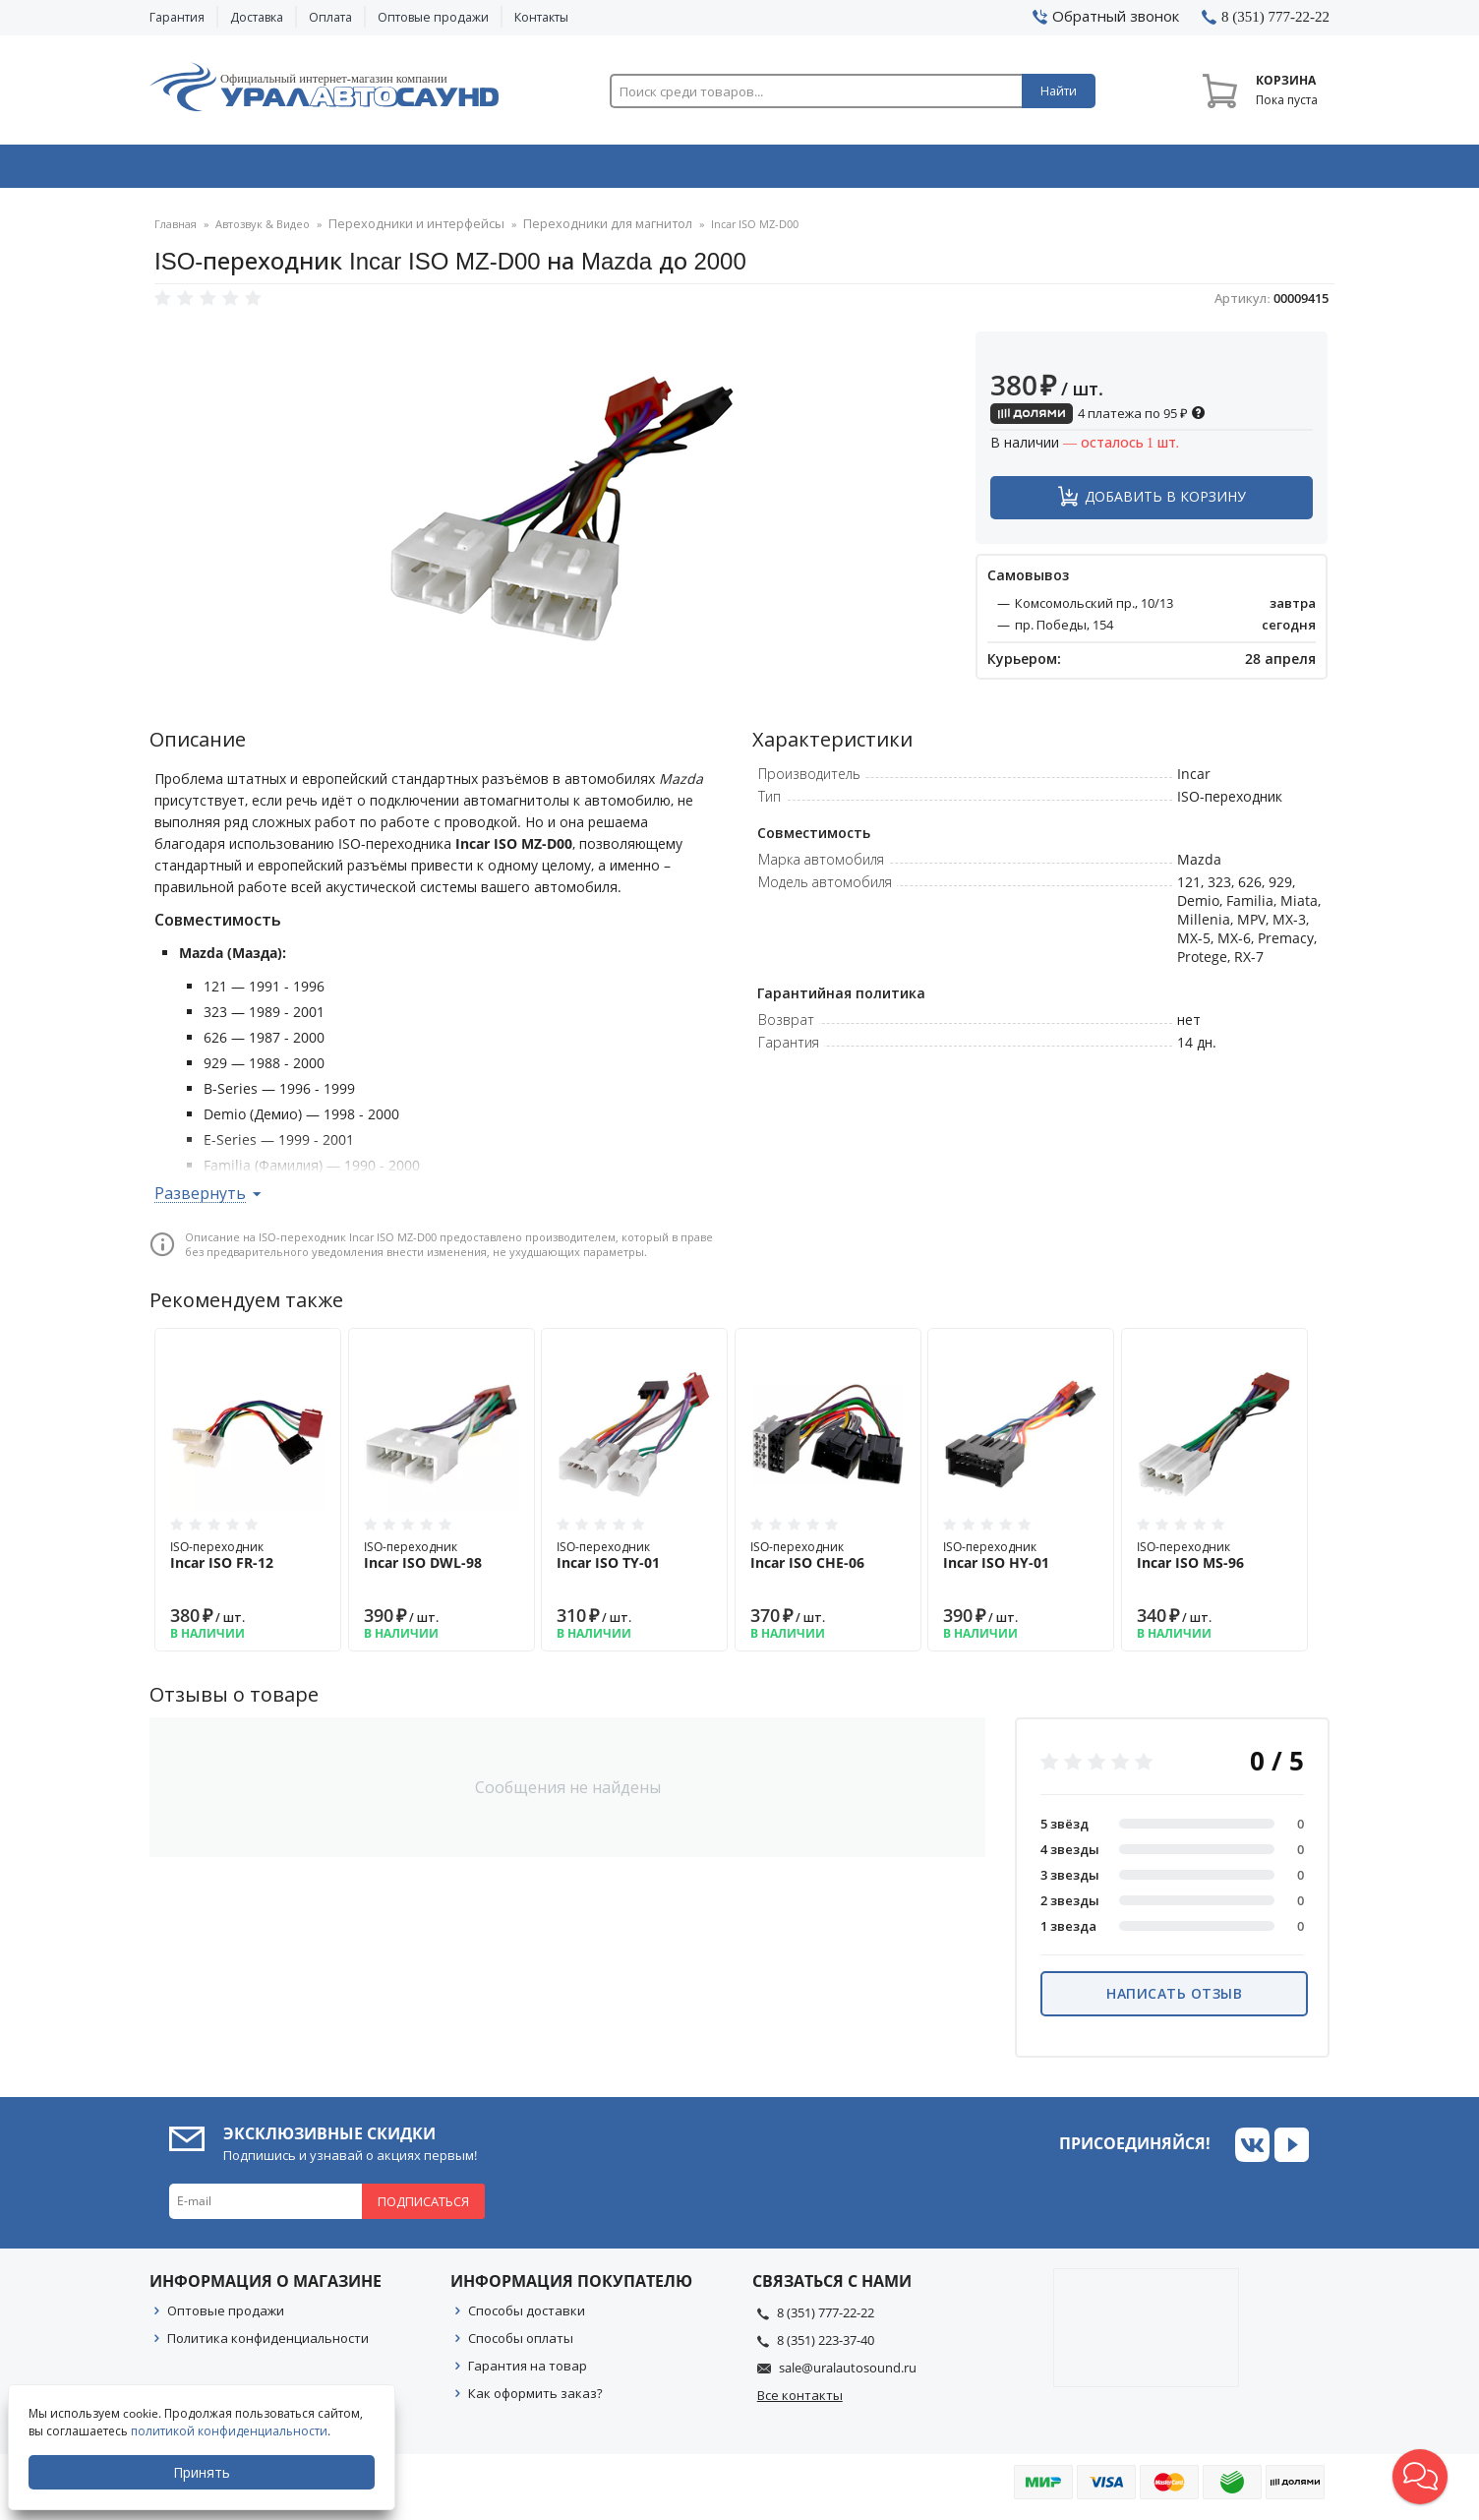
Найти (1058, 91)
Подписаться (423, 2207)
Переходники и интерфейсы (406, 230)
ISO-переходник (247, 1561)
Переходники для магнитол (577, 230)
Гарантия (177, 17)
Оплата (330, 17)
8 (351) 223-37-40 (825, 2346)
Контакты (541, 17)
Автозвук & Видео (265, 170)
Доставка (256, 17)
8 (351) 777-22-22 (825, 2318)
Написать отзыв (1174, 1999)
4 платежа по (1098, 419)
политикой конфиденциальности (231, 2431)
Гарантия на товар (527, 2371)
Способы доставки (526, 2316)
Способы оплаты (520, 2344)
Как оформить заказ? (535, 2399)
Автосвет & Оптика (983, 170)
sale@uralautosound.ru (848, 2373)
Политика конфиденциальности (268, 2344)
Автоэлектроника (745, 170)
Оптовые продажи (433, 17)
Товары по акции (1218, 170)
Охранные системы (505, 170)
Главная (175, 230)
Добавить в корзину (1165, 502)
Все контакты (800, 2401)
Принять (203, 2472)
